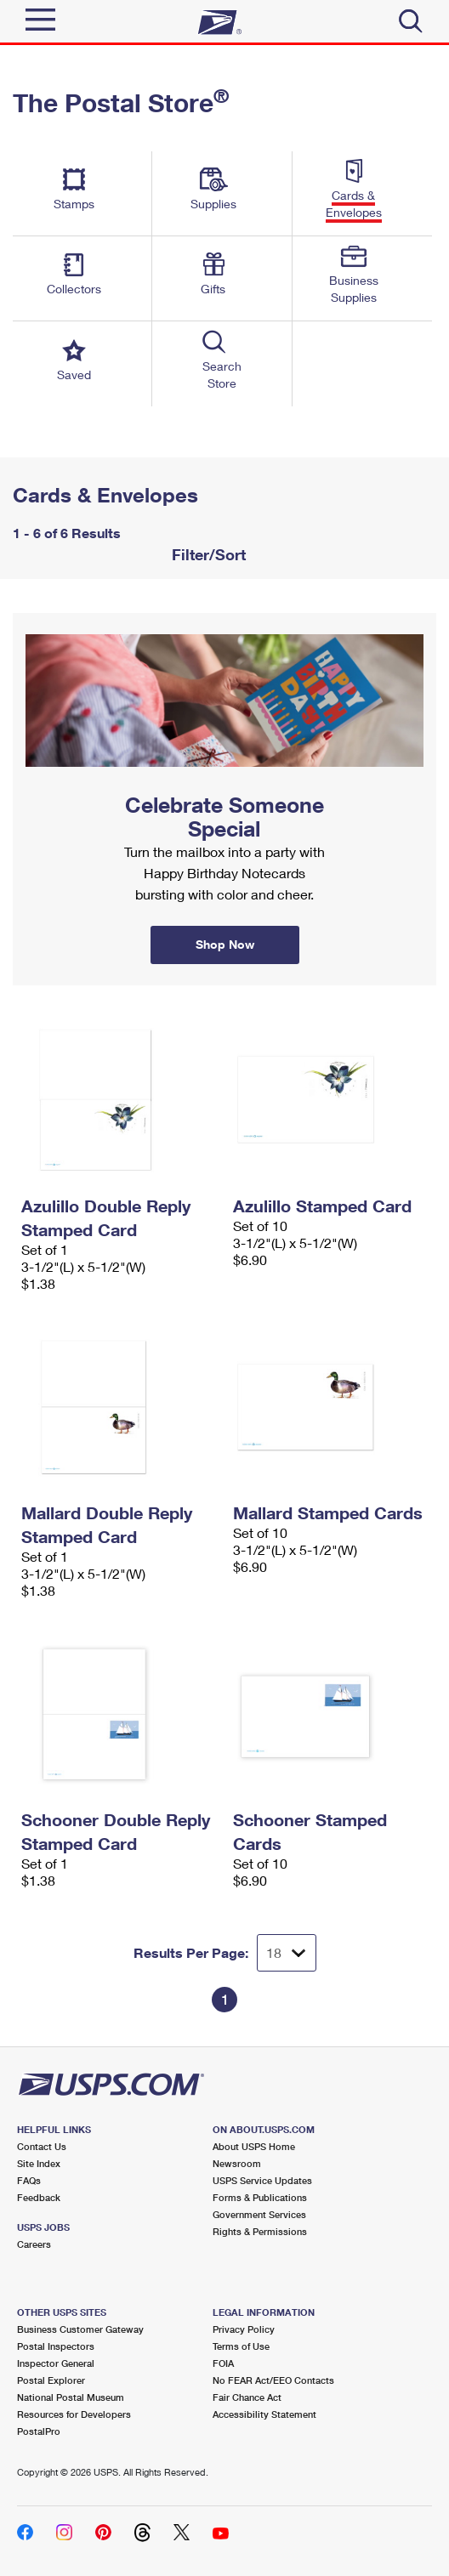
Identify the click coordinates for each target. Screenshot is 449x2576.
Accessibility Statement (264, 2414)
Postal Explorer (51, 2380)
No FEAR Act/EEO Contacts (273, 2380)
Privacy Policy (244, 2329)
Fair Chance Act (247, 2397)
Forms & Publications (260, 2197)
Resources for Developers (74, 2414)
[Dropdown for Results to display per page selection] (286, 1953)
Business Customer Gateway (80, 2329)
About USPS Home (254, 2146)
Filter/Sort (207, 554)
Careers (34, 2244)
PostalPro (38, 2431)
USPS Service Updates (262, 2180)
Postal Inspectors (55, 2346)
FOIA (223, 2363)
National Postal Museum (70, 2397)
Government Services (259, 2214)
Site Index (38, 2163)
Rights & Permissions (260, 2231)
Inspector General (55, 2363)
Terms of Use (241, 2346)
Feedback (38, 2197)
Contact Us (41, 2146)
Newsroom (237, 2163)
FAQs (29, 2180)
